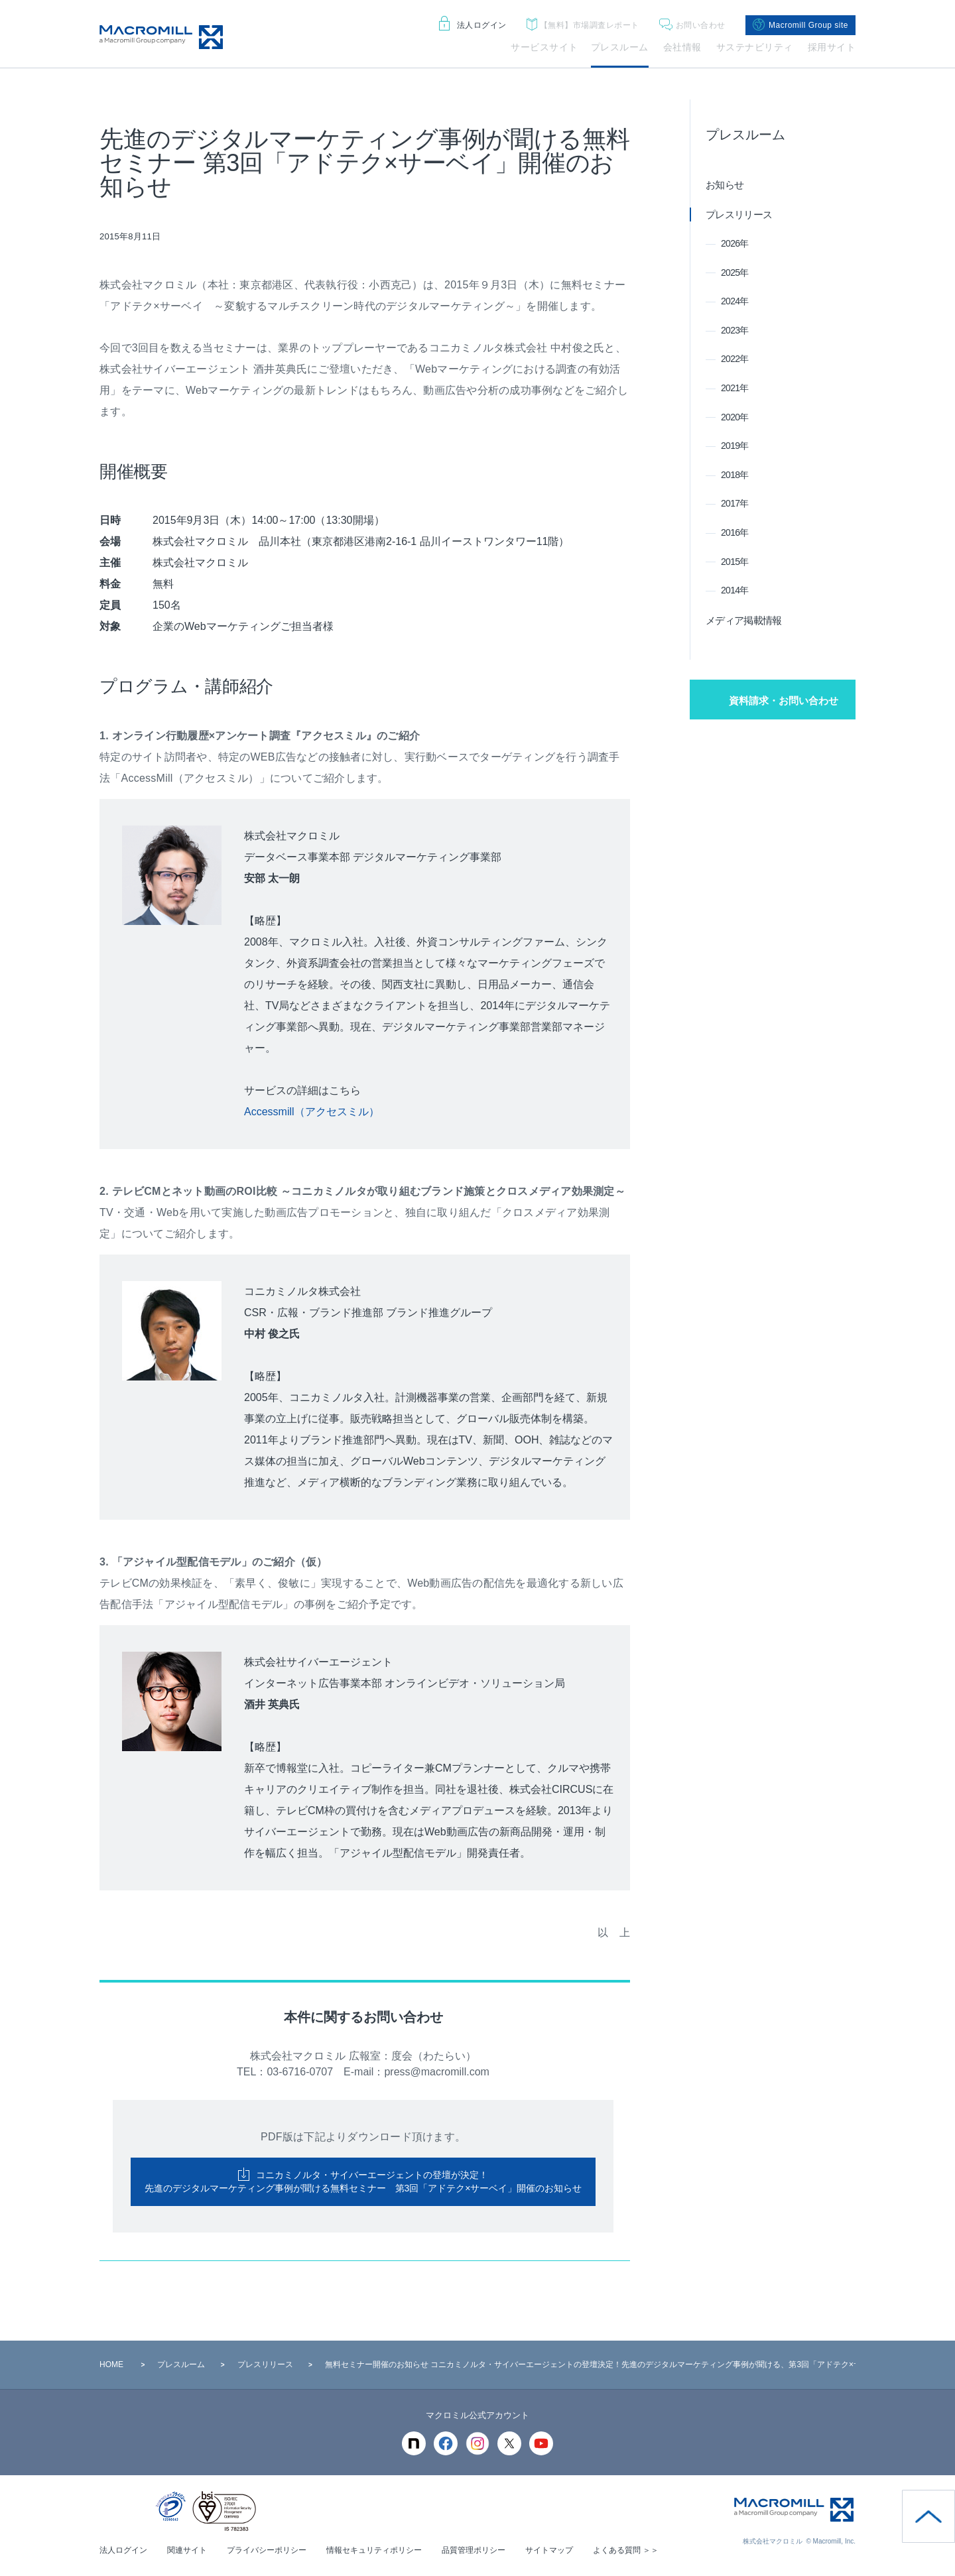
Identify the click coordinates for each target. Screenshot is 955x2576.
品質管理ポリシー (473, 2550)
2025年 (735, 272)
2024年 (735, 301)
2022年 (735, 358)
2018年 (735, 474)
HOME (111, 2364)
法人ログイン (473, 25)
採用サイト (832, 47)
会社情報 (682, 47)
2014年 (735, 590)
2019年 (735, 445)
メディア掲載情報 (743, 620)
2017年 (735, 503)
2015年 (735, 561)
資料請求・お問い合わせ (783, 700)
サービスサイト (544, 47)
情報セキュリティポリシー (374, 2550)
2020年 (735, 417)
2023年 (735, 330)
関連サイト (187, 2550)
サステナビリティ (754, 47)
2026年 (735, 243)
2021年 (735, 388)
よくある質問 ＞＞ (626, 2550)
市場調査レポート (583, 25)
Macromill (161, 37)
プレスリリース (739, 214)
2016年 (735, 532)
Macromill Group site (800, 25)
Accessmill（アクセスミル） (311, 1111)
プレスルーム (620, 47)
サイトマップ (549, 2550)
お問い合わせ (692, 25)
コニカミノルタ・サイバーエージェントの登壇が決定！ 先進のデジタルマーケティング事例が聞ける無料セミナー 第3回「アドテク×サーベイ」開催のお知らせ (363, 2181)
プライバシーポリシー (266, 2550)
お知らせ (724, 184)
